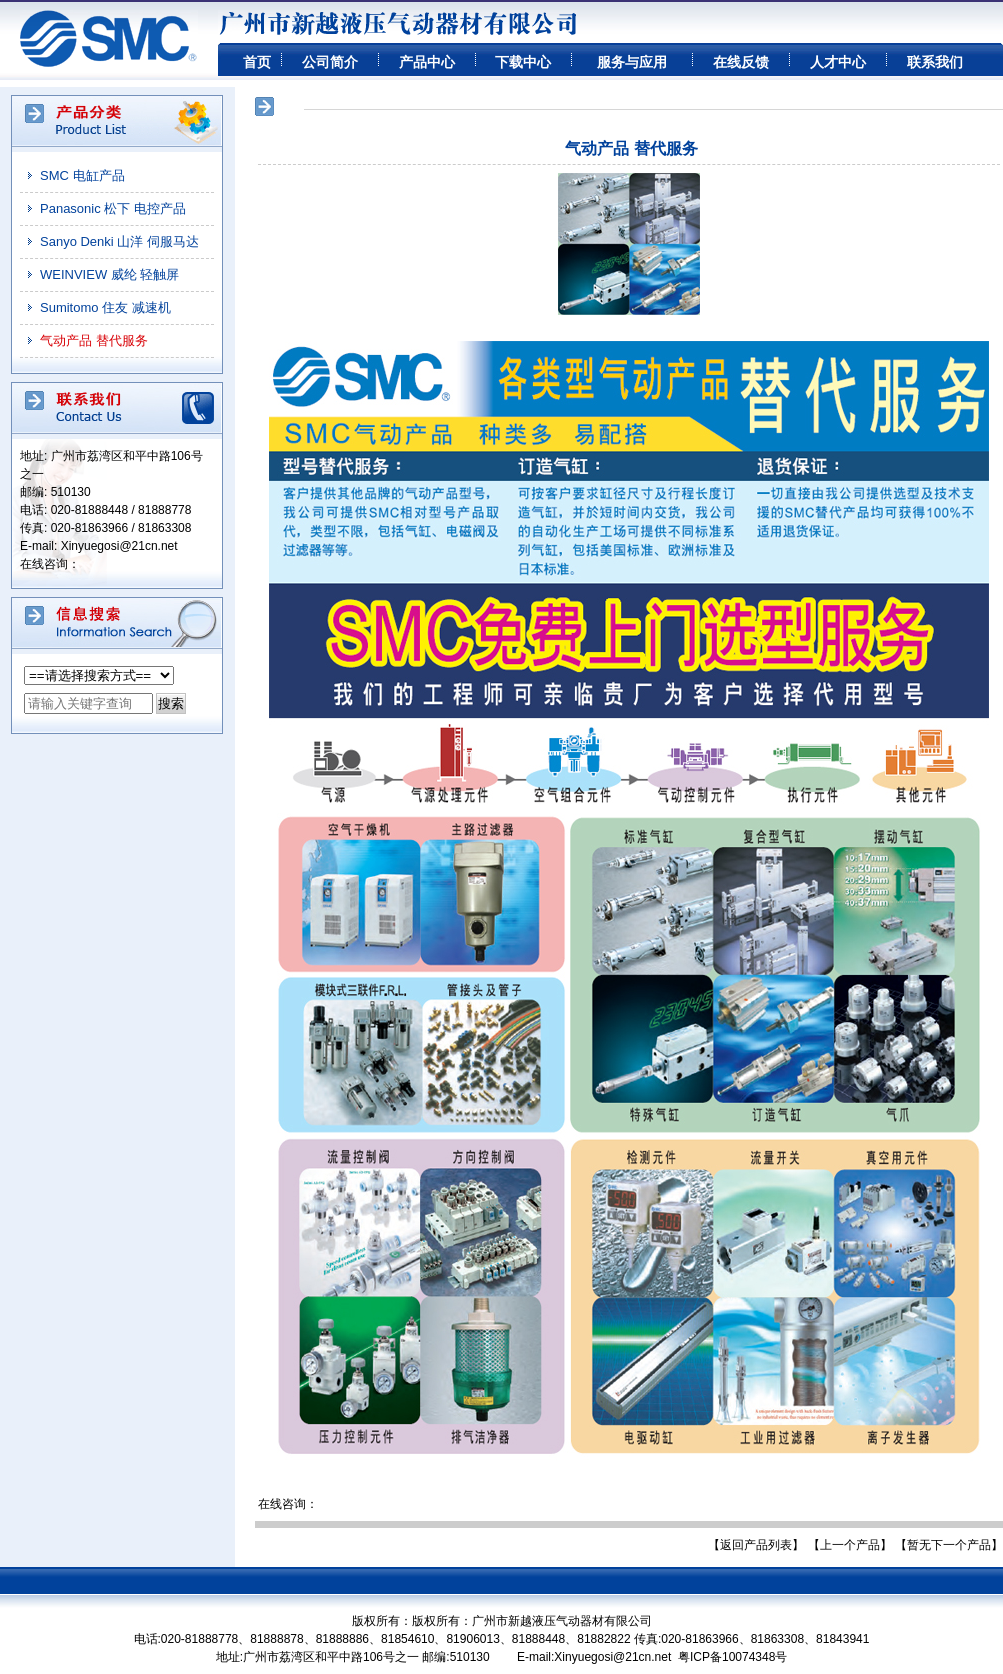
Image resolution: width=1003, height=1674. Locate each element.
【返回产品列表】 (756, 1545)
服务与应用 (632, 62)
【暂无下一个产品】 (949, 1545)
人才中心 (838, 62)
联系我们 (935, 62)
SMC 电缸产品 (82, 175)
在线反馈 (741, 62)
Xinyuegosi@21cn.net (119, 546)
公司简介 (330, 62)
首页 (257, 62)
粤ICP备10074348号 (732, 1657)
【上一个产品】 (850, 1545)
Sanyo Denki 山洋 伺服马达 (119, 241)
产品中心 (427, 62)
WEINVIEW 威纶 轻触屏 (109, 274)
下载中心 (523, 62)
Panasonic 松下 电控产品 (113, 208)
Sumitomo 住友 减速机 (105, 307)
